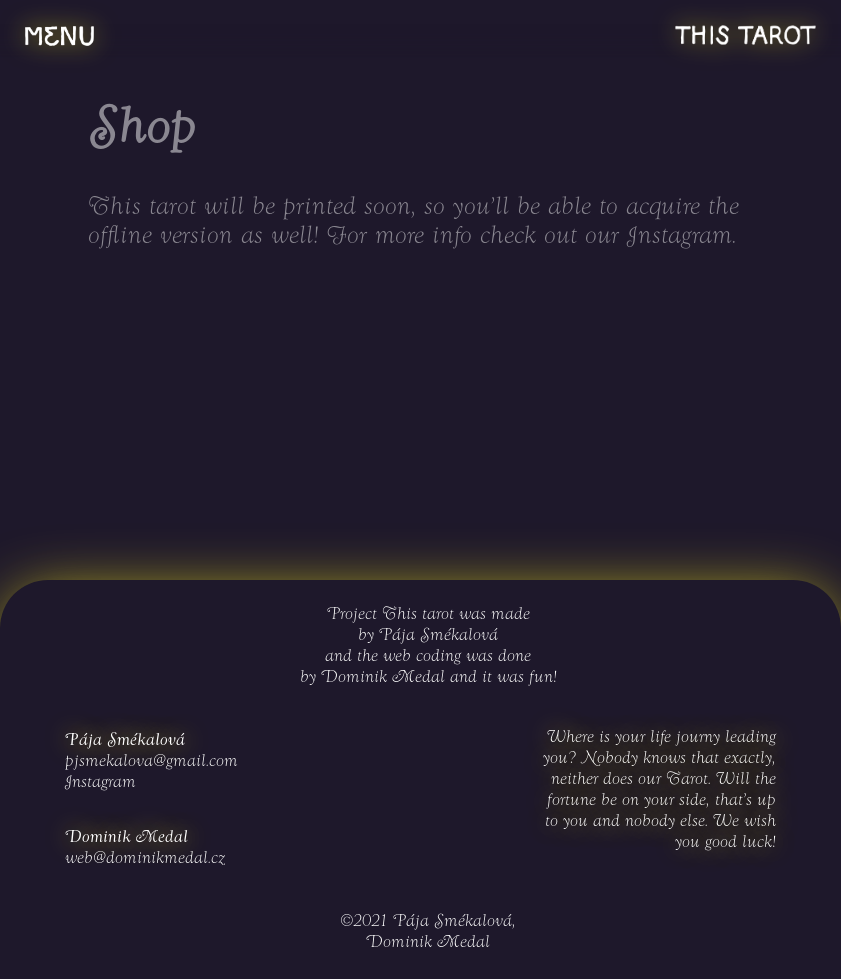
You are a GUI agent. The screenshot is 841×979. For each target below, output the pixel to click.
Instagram (679, 237)
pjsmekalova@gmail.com (151, 762)
